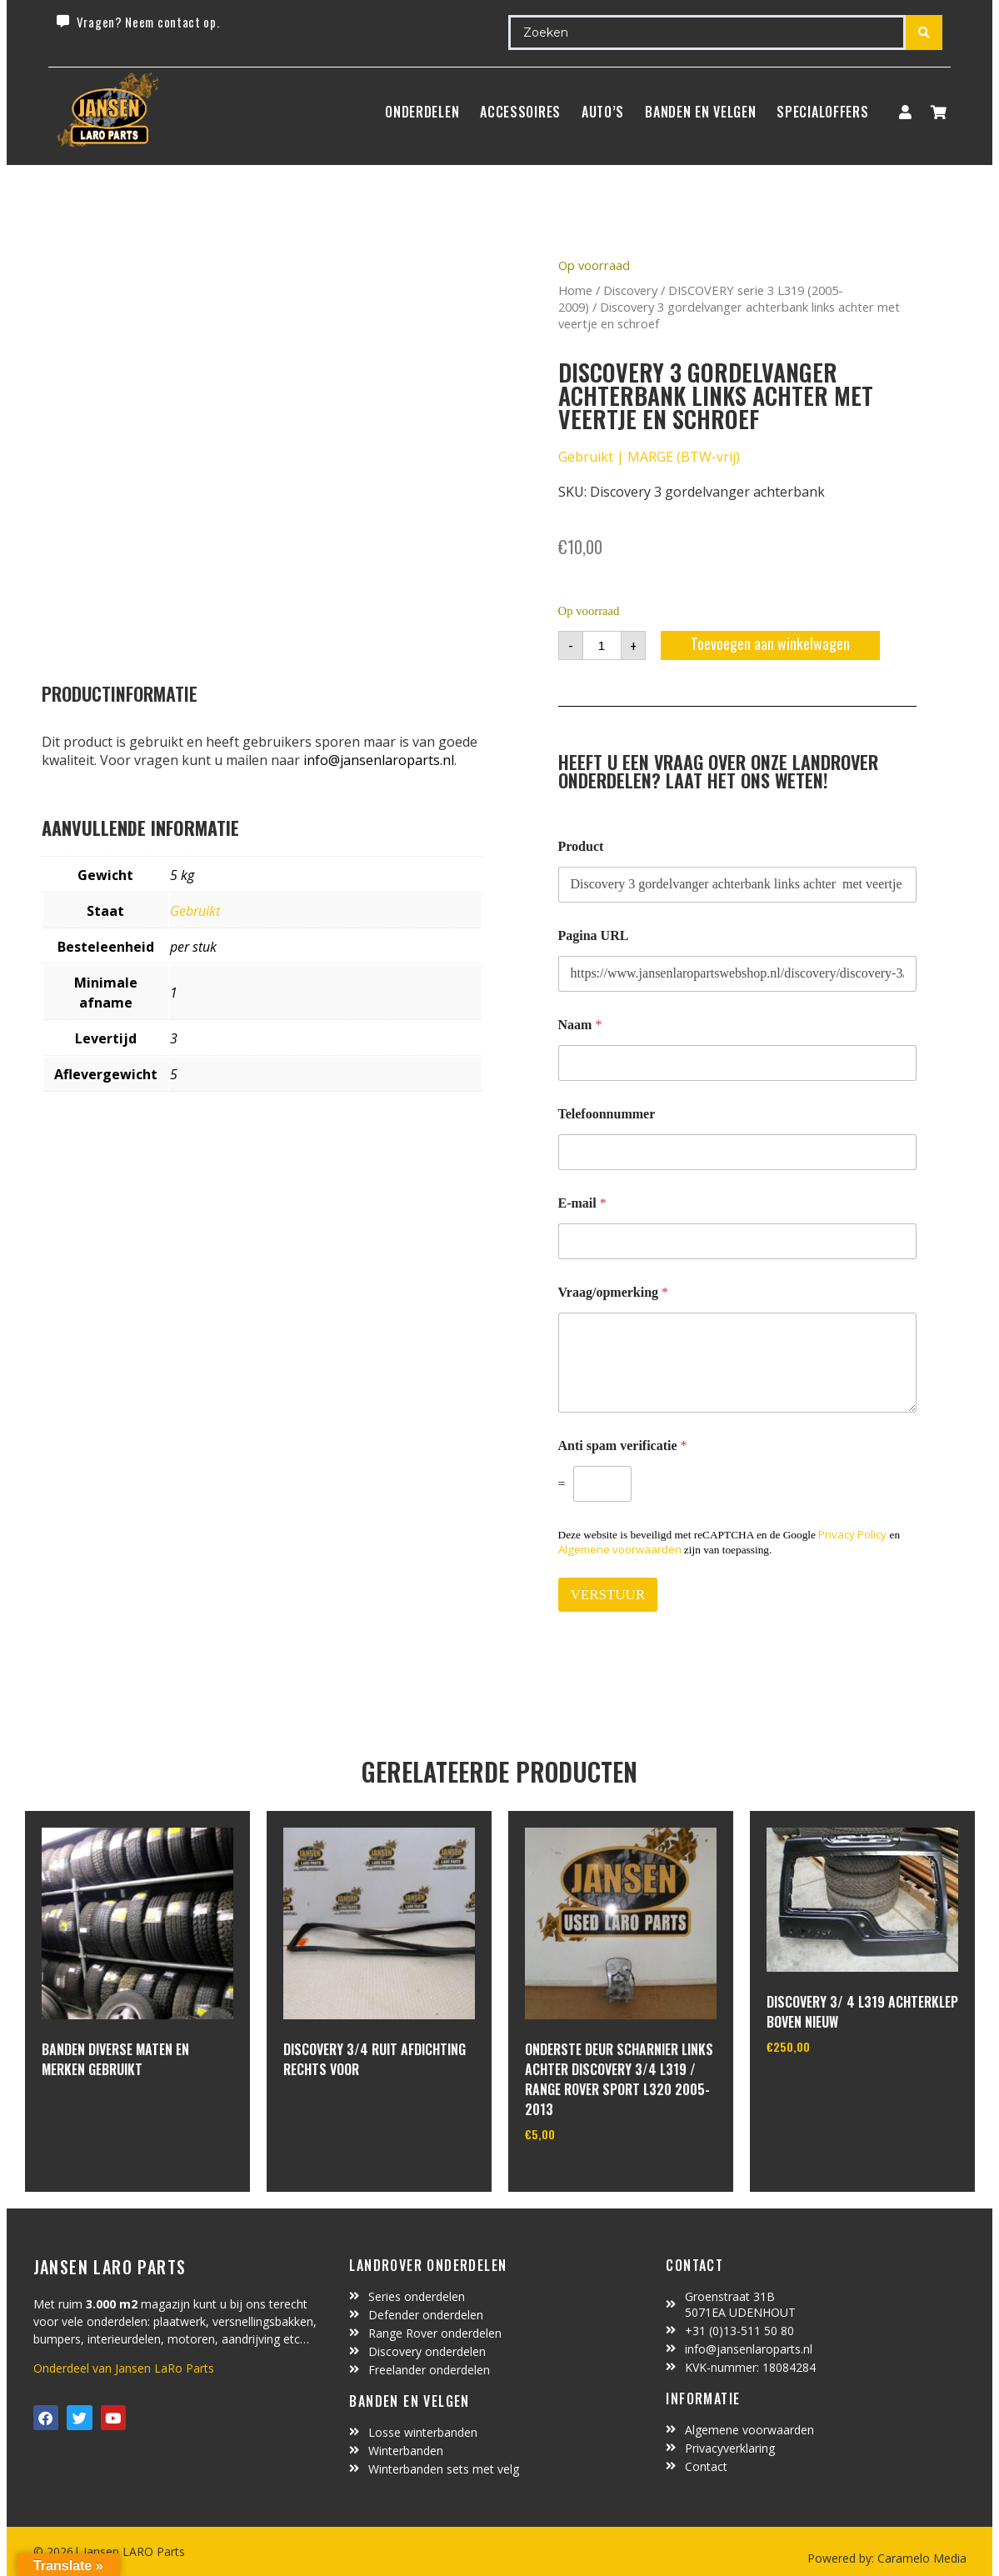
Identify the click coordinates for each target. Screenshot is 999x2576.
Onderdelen (422, 112)
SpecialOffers (822, 112)
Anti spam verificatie (622, 1445)
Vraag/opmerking (613, 1292)
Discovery (630, 290)
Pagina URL (593, 935)
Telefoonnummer (607, 1114)
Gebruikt (195, 911)
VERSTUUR (608, 1595)
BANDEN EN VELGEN (700, 112)
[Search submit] (924, 32)
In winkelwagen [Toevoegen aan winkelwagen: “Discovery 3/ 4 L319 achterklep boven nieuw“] (828, 2088)
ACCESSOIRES (520, 112)
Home (575, 290)
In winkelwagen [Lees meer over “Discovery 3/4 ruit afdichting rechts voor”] (345, 2114)
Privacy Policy (852, 1534)
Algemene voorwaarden (620, 1549)
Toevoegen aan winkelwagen (770, 643)
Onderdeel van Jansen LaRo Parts (123, 2368)
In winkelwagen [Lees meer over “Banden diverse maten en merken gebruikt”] (103, 2114)
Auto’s (603, 112)
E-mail (582, 1203)
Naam (580, 1025)
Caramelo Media (920, 2558)
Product (581, 846)
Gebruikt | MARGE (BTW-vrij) (649, 457)
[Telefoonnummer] (737, 1152)
